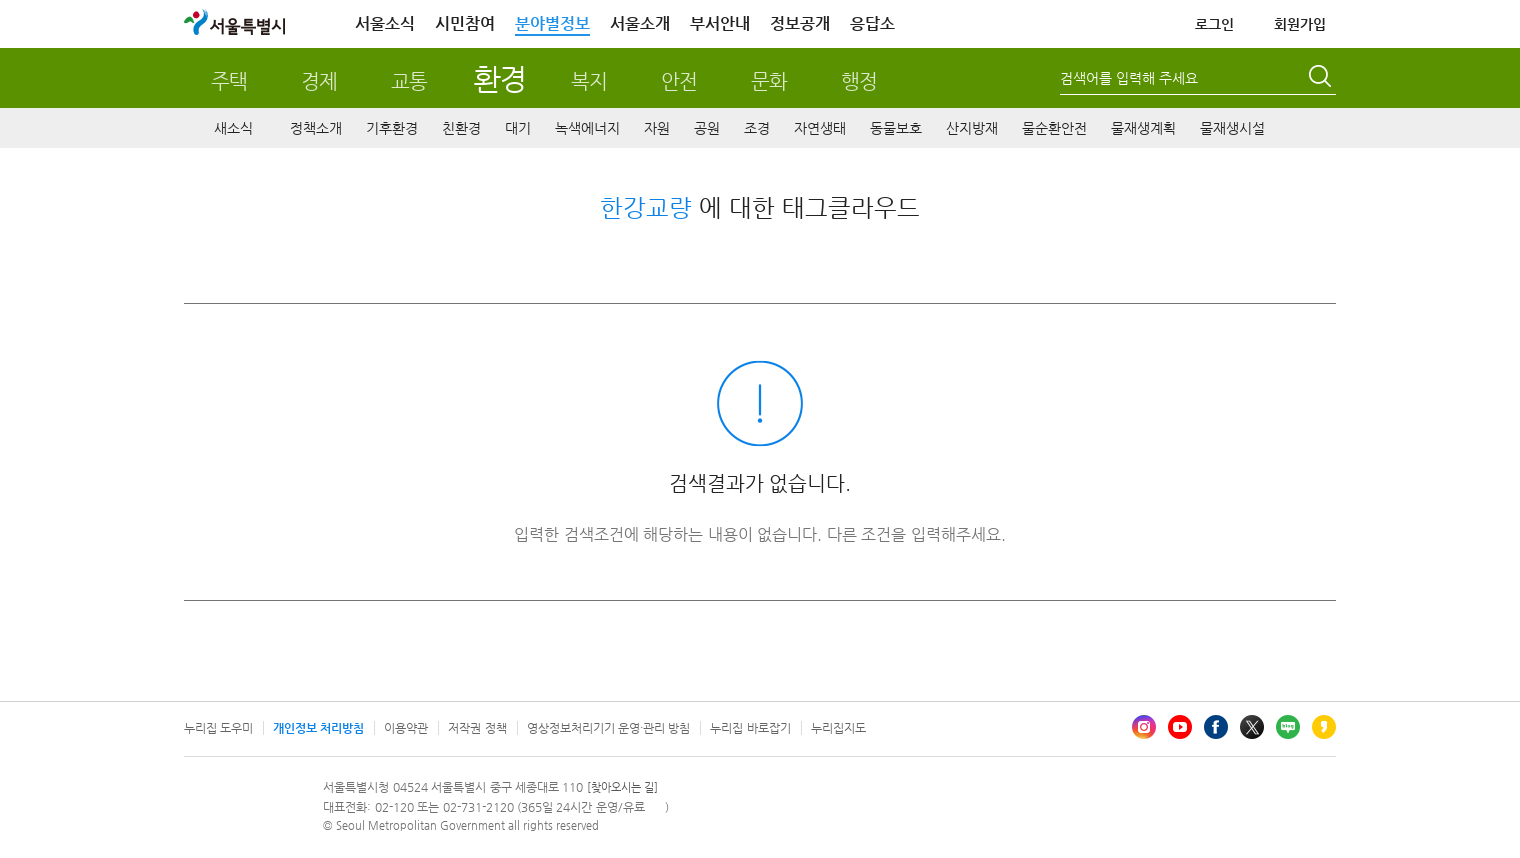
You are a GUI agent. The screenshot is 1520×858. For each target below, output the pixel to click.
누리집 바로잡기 (750, 728)
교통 (409, 81)
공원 (707, 128)
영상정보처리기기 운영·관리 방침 (609, 728)
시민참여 (465, 23)
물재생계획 (1143, 128)
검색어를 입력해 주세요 (1129, 78)
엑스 (1252, 727)
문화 (769, 81)
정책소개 (316, 128)
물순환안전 (1054, 128)
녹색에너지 (587, 128)
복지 (589, 81)
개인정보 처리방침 (318, 728)
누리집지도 (838, 728)
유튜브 (1180, 727)
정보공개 (800, 23)
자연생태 (820, 128)
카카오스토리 (1324, 727)
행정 (859, 81)
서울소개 (640, 23)
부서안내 (720, 23)
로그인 (1214, 24)
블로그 (1288, 727)
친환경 (461, 128)
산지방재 (972, 128)
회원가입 (1300, 24)
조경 (757, 128)
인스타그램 (1144, 727)
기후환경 (392, 128)
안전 (679, 81)
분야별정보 (552, 23)
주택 (229, 81)
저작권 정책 (477, 728)
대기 (518, 128)
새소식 (233, 128)
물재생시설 (1232, 128)
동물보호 (896, 128)
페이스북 (1216, 727)
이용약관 (406, 728)
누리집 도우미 (218, 728)
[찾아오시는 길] (622, 787)
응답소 (872, 23)
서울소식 (385, 23)
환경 (499, 78)
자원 (657, 128)
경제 (319, 81)
